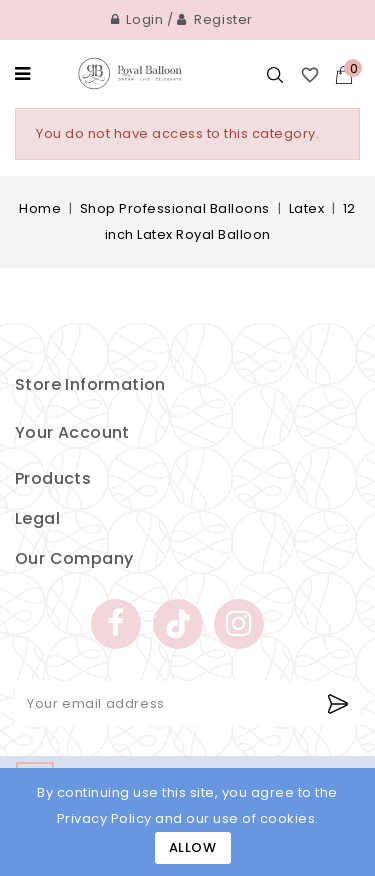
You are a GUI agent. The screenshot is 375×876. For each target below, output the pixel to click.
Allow (193, 847)
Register (215, 19)
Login (137, 19)
